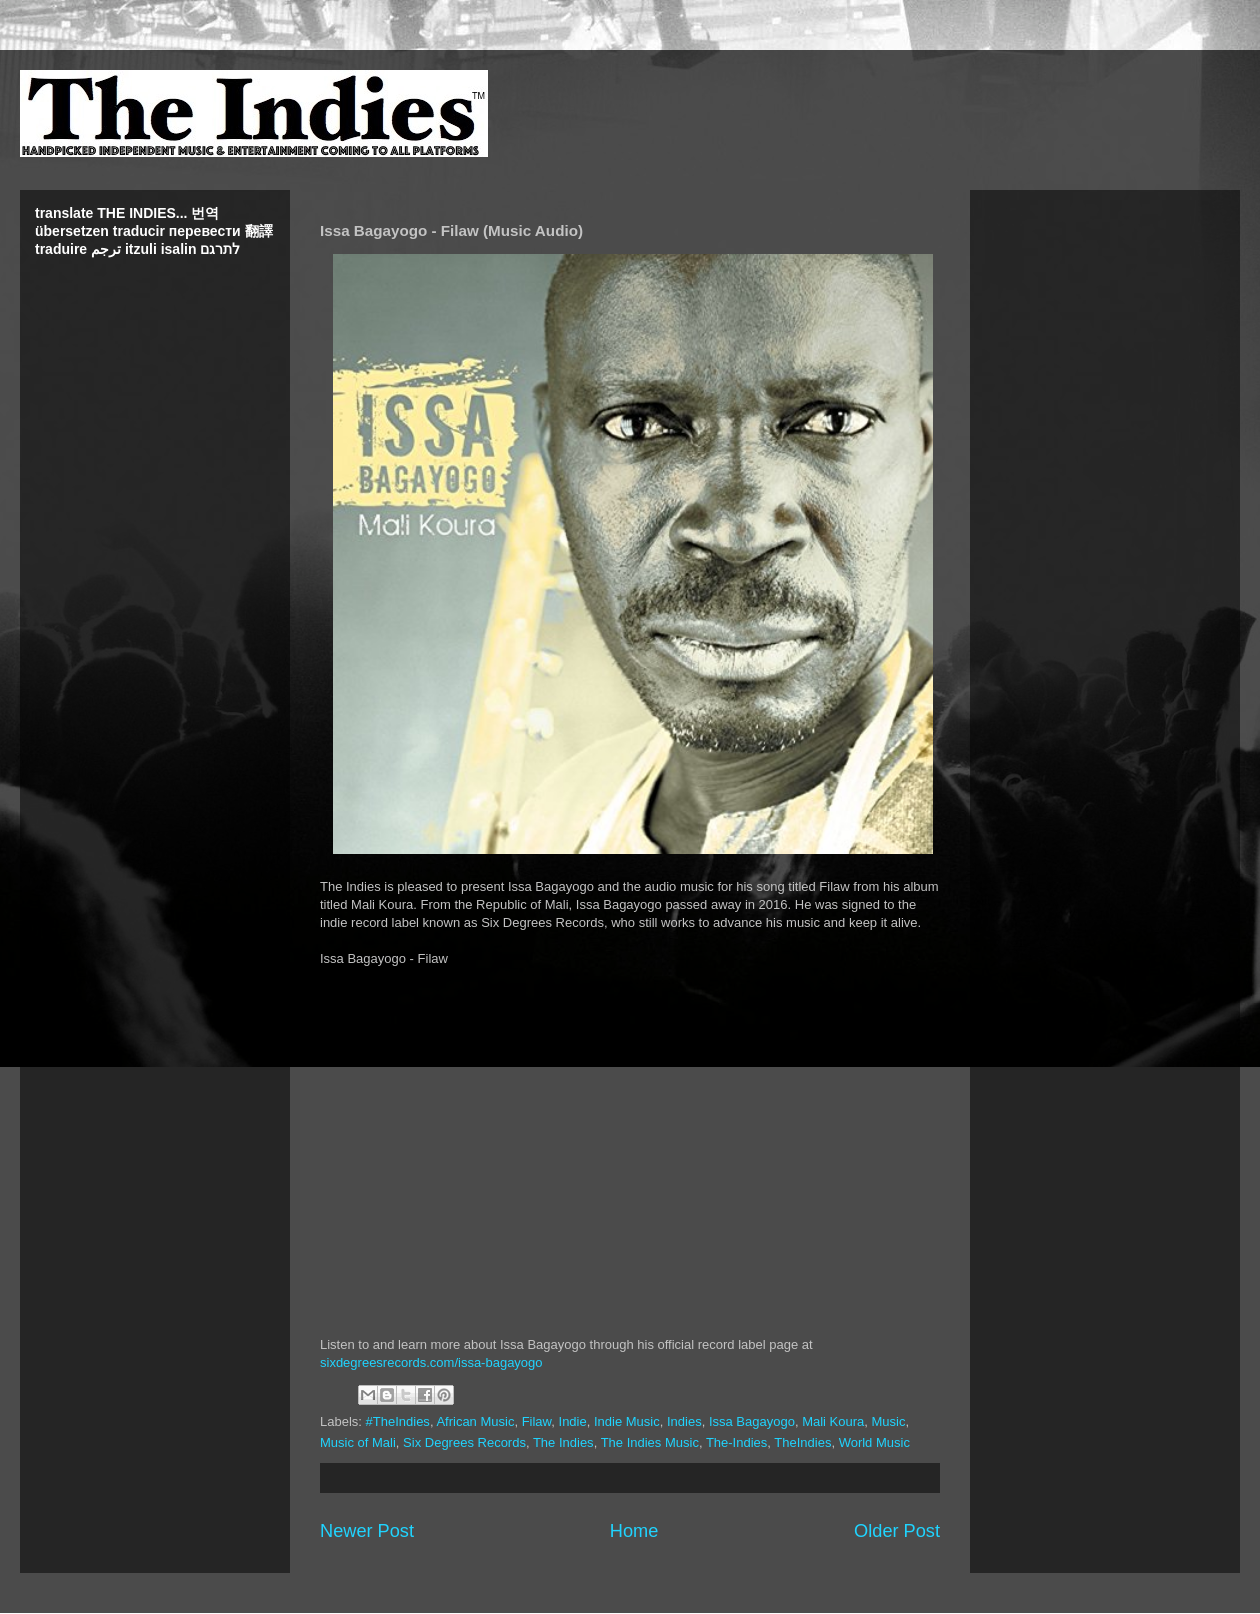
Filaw (537, 1421)
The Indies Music (650, 1442)
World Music (874, 1442)
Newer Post (367, 1531)
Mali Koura (833, 1421)
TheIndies (802, 1442)
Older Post (897, 1531)
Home (634, 1531)
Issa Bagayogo (752, 1421)
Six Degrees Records (464, 1442)
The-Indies (736, 1442)
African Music (475, 1421)
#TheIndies (398, 1421)
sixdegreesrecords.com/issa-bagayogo (431, 1362)
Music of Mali (358, 1442)
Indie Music (627, 1421)
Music (889, 1421)
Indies (684, 1421)
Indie (573, 1421)
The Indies (563, 1442)
